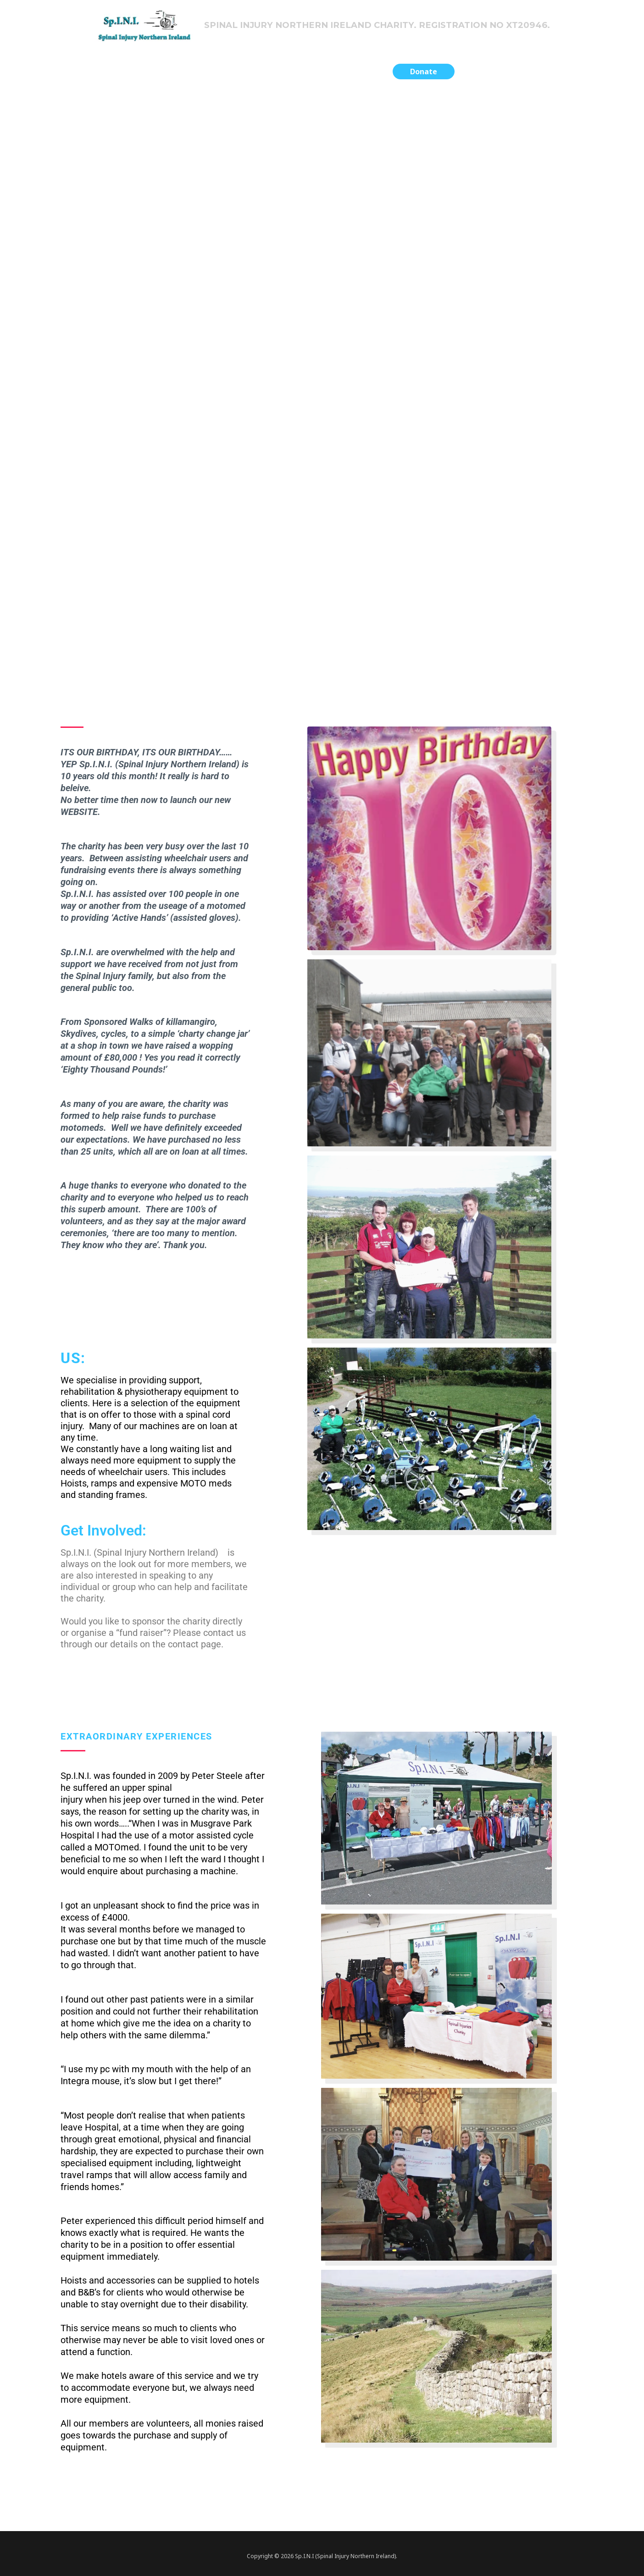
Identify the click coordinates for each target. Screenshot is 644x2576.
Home (199, 74)
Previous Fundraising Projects (278, 74)
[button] (424, 75)
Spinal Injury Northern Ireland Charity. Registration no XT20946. (382, 26)
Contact (364, 74)
